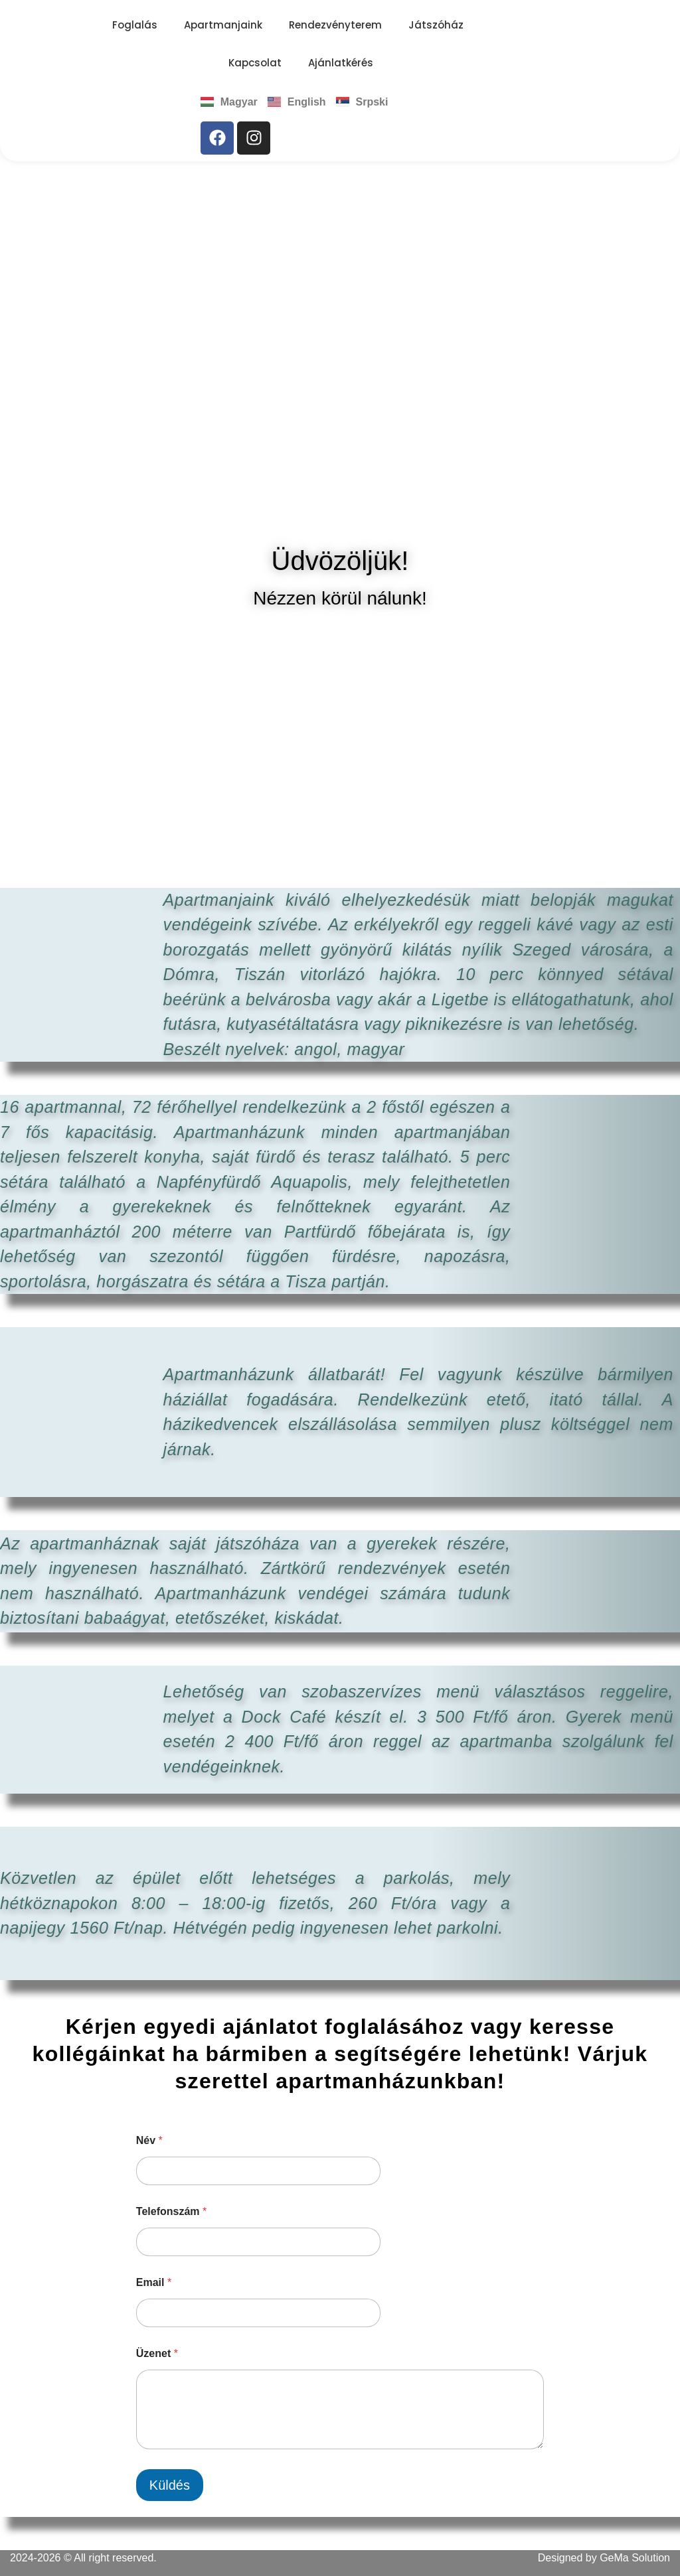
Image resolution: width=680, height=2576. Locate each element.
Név (149, 2140)
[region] (340, 350)
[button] (20, 350)
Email (153, 2282)
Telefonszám (171, 2211)
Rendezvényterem (335, 25)
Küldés (169, 2485)
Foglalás (134, 25)
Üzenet (157, 2353)
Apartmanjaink (223, 25)
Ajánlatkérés (340, 63)
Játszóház (436, 25)
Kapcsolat (255, 63)
